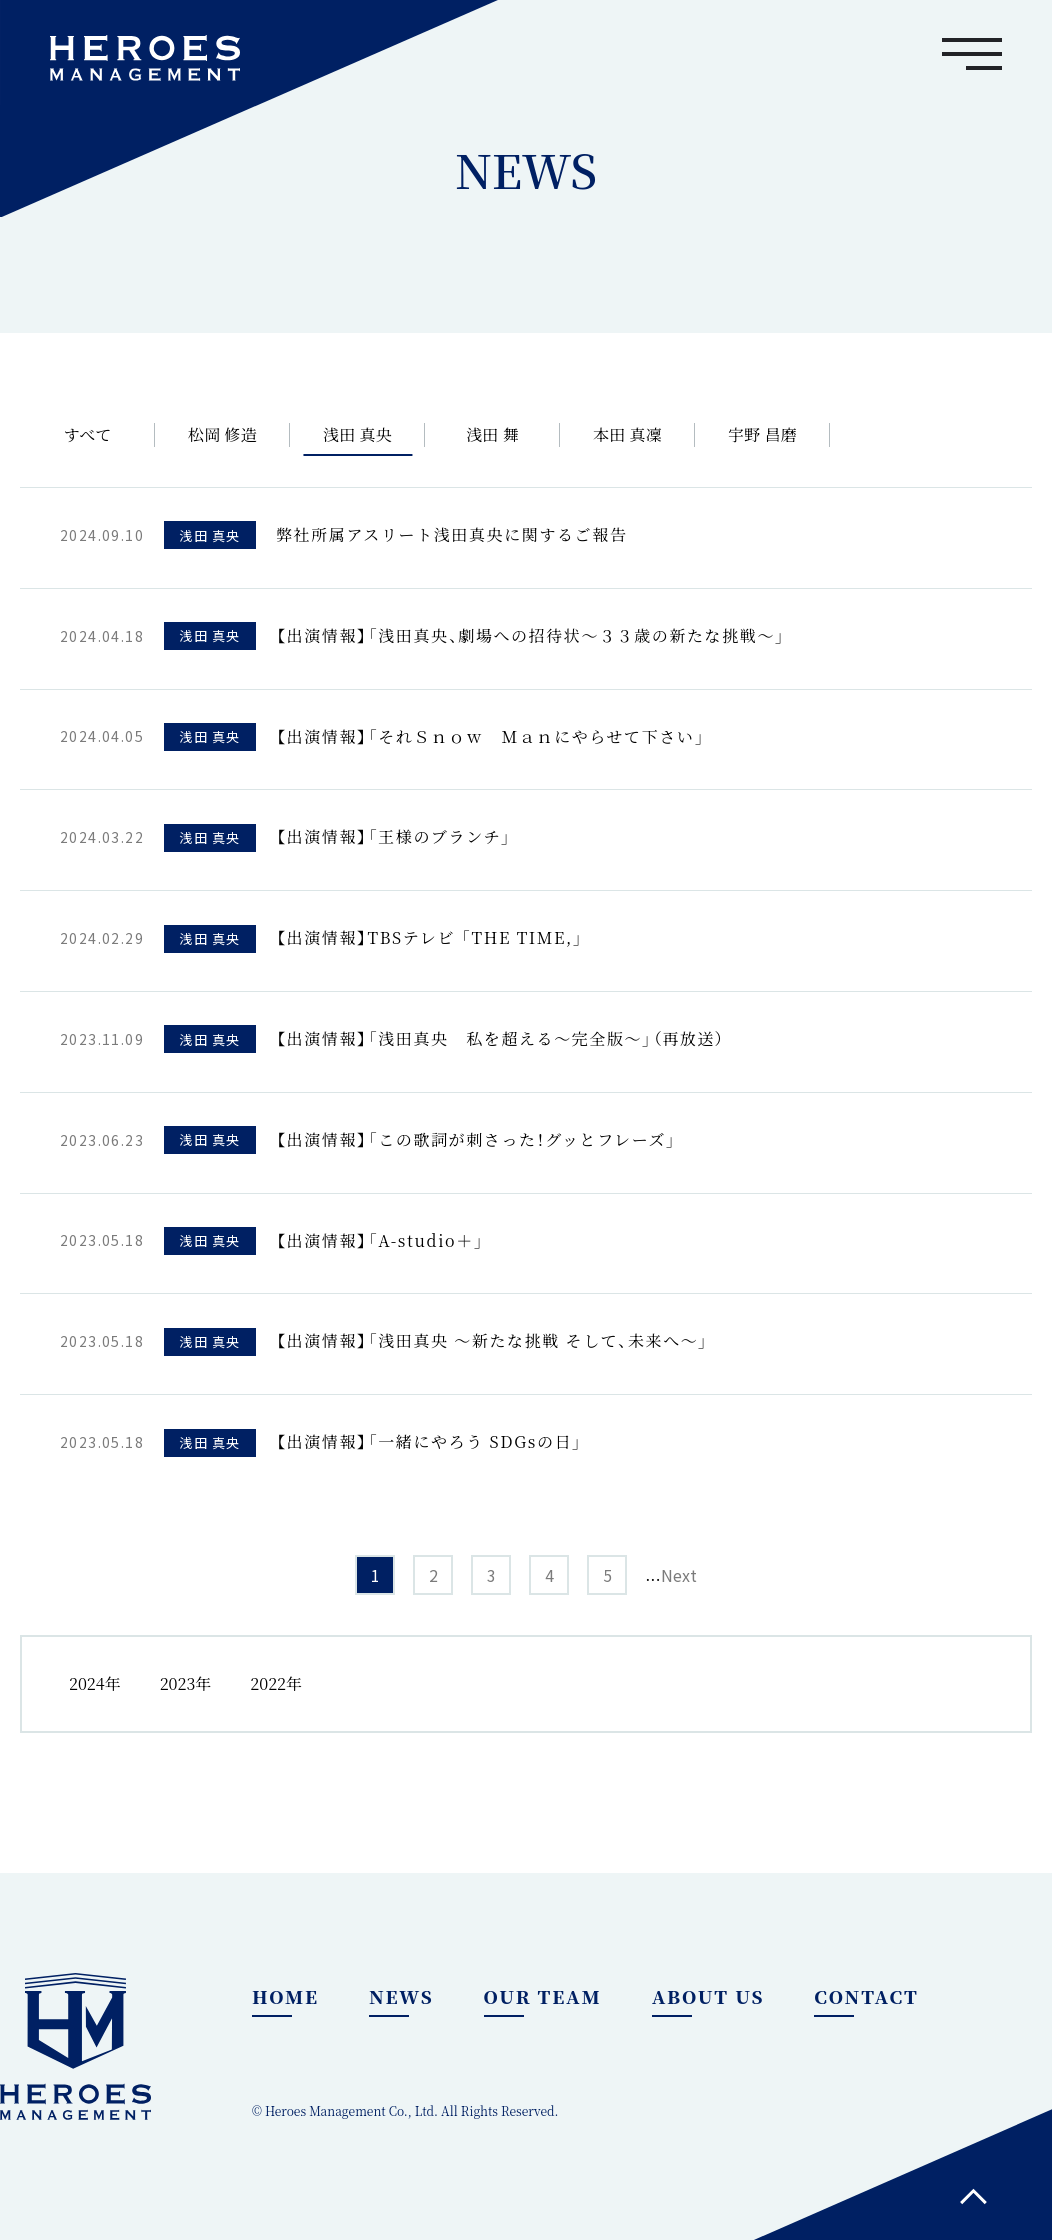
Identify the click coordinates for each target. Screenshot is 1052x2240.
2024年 (95, 1683)
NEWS (401, 1996)
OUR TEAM (543, 1996)
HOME (285, 1996)
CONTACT (866, 1996)
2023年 (186, 1683)
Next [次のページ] (679, 1575)
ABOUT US (708, 1996)
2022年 (276, 1683)
